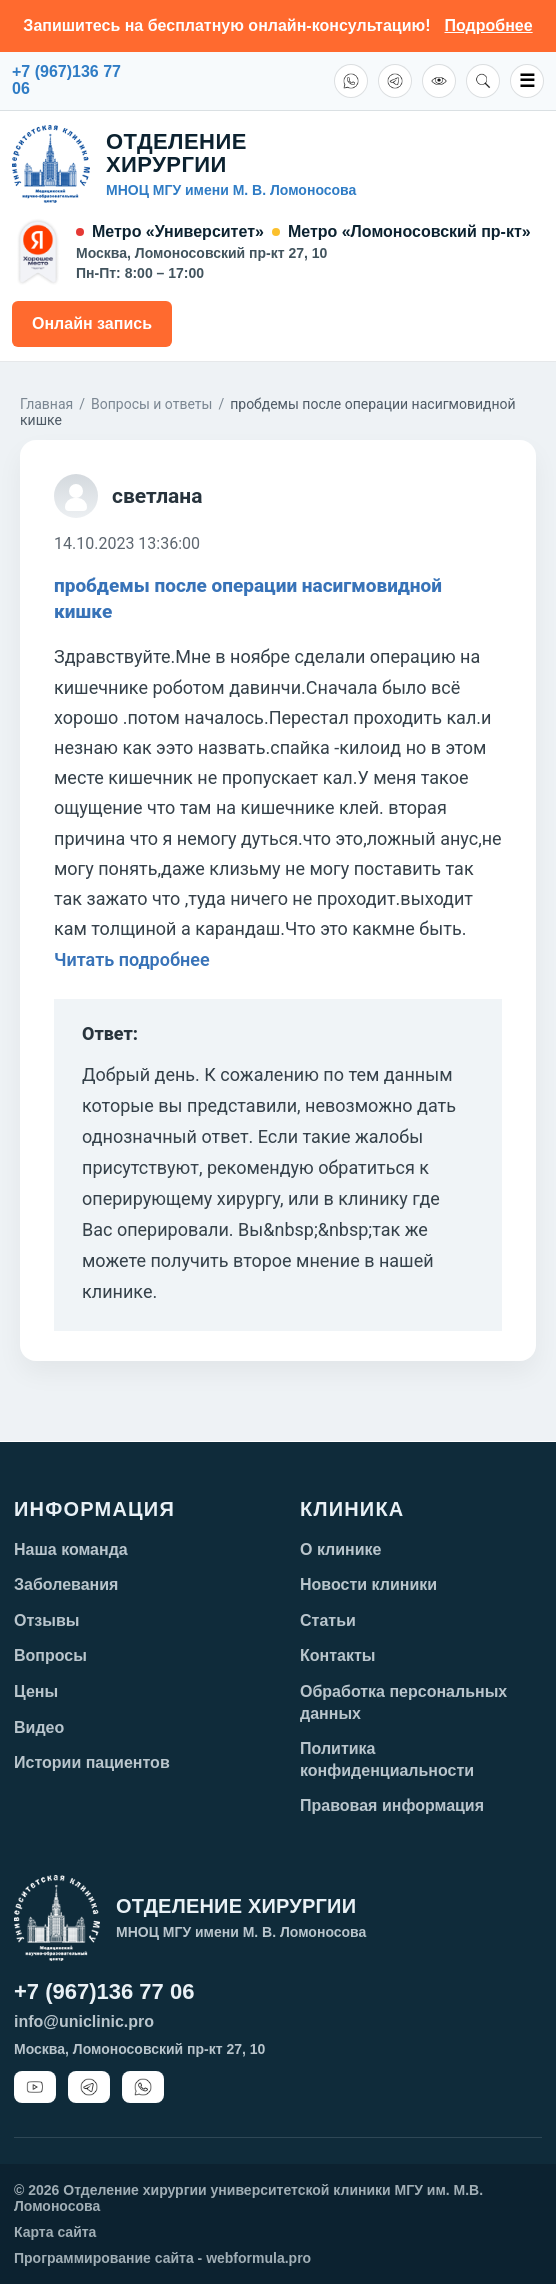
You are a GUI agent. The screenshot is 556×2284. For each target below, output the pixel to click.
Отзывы (46, 1620)
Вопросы (50, 1655)
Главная (46, 404)
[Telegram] (395, 81)
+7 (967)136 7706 (66, 80)
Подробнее (489, 25)
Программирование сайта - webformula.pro (162, 2258)
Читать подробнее (132, 959)
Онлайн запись (92, 323)
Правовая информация (392, 1805)
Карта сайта (55, 2232)
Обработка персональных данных (403, 1702)
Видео (39, 1727)
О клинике (341, 1549)
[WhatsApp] (351, 81)
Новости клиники (368, 1584)
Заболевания (66, 1584)
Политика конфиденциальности (387, 1759)
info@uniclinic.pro (84, 2021)
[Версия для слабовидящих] (439, 81)
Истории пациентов (92, 1762)
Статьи (328, 1620)
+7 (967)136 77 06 (104, 1991)
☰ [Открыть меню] (527, 81)
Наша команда (71, 1549)
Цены (36, 1691)
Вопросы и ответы (151, 404)
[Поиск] (483, 81)
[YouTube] (35, 2087)
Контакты (337, 1655)
